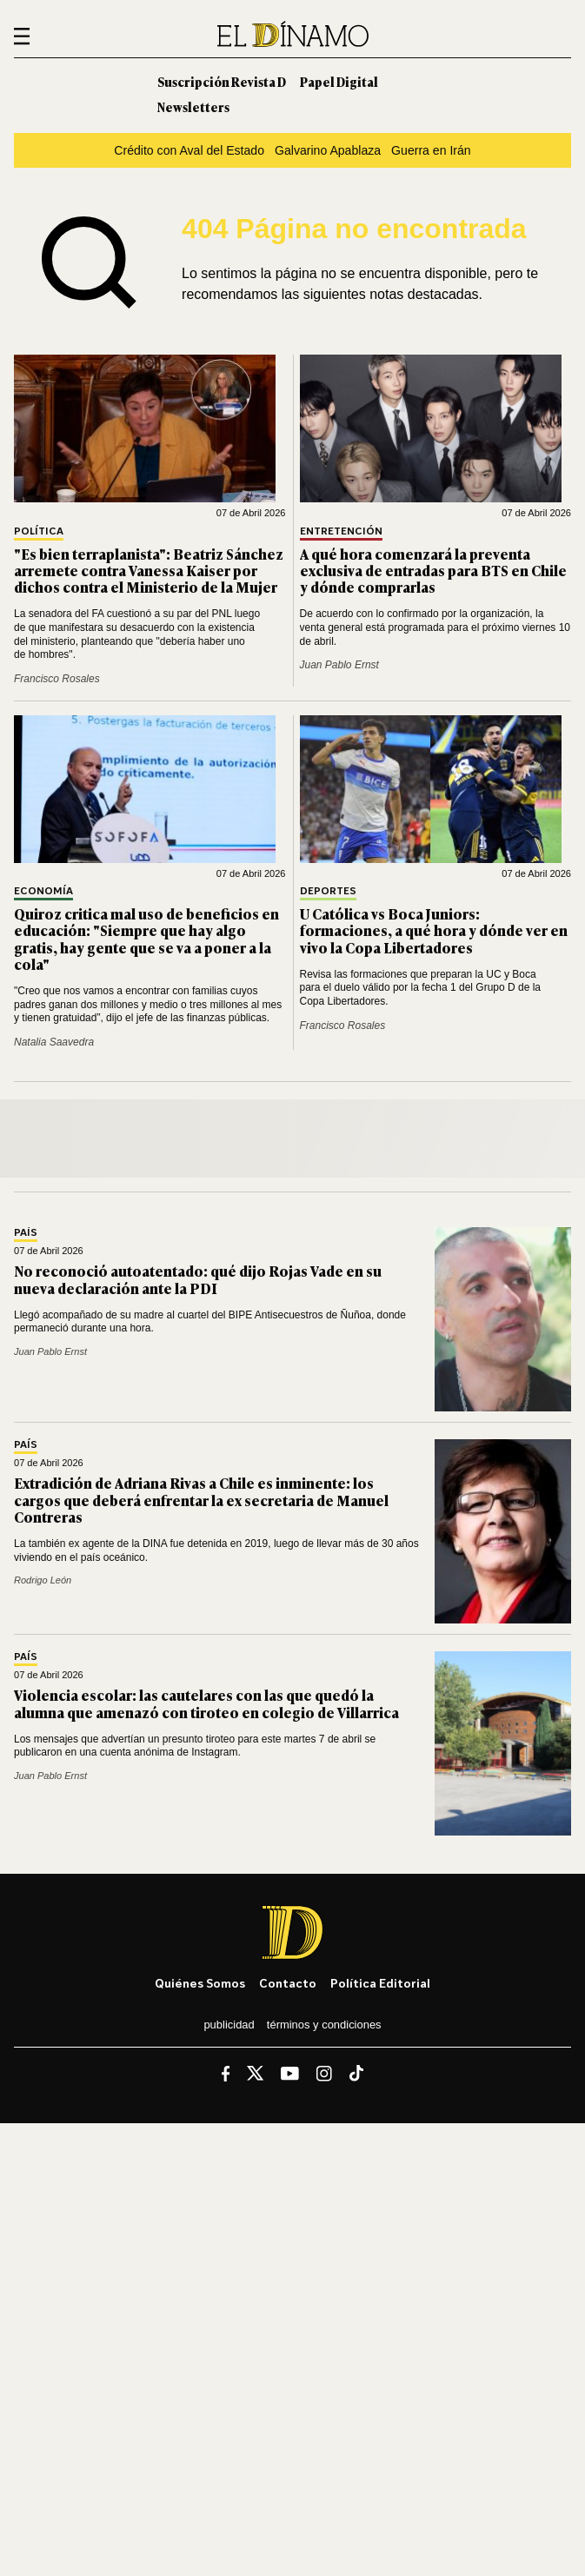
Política (38, 531)
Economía (43, 891)
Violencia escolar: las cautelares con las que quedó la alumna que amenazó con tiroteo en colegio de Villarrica (206, 1703)
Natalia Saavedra (54, 1042)
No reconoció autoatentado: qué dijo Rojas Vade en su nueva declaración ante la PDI (198, 1279)
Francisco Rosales (57, 679)
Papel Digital (339, 81)
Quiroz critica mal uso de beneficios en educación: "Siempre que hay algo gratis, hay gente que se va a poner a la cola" (146, 938)
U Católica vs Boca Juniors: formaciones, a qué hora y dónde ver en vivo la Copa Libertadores (434, 930)
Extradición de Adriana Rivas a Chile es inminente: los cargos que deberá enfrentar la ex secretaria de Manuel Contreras (201, 1499)
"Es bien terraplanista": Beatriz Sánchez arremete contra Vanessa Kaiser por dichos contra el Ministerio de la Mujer (148, 570)
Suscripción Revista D (221, 81)
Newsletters (193, 106)
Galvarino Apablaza (328, 150)
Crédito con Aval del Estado (189, 150)
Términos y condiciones (324, 2024)
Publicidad (228, 2024)
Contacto (287, 1982)
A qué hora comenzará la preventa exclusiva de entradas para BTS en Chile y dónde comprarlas (433, 570)
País (25, 1232)
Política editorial (380, 1982)
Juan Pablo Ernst (339, 665)
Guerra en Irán (431, 150)
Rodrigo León (42, 1580)
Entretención (341, 531)
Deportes (328, 891)
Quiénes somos (200, 1982)
